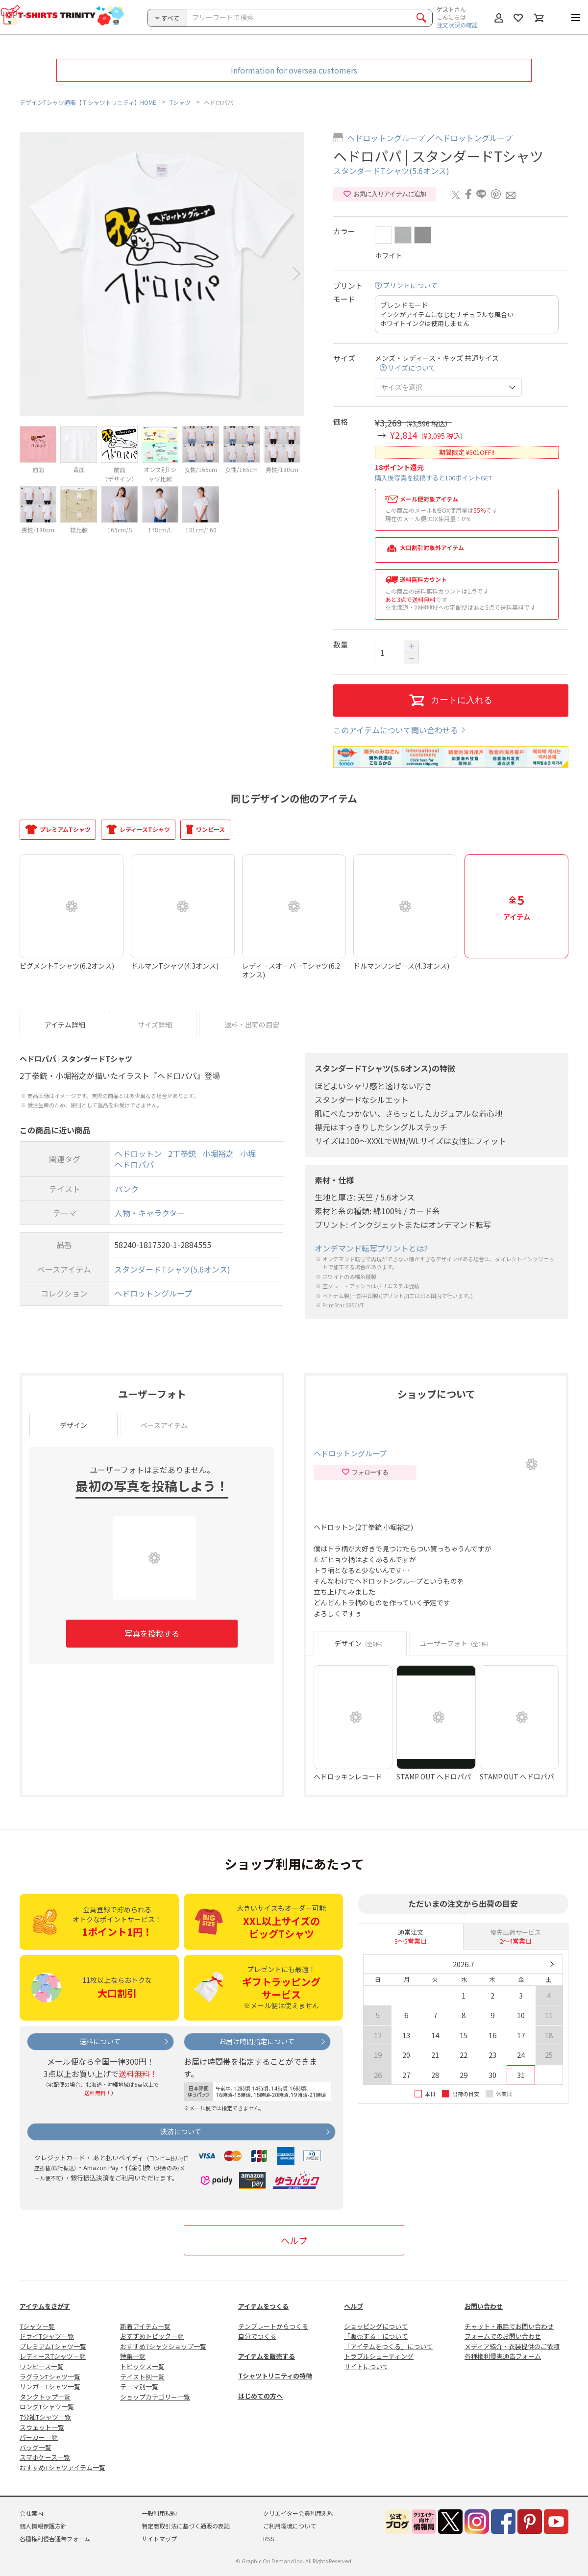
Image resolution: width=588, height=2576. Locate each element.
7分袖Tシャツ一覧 (45, 2417)
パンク (127, 1189)
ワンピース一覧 (42, 2366)
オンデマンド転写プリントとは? (371, 1248)
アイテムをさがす (45, 2306)
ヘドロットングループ (386, 138)
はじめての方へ (260, 2396)
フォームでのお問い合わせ (503, 2336)
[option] (162, 274)
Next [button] (296, 273)
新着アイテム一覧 (145, 2326)
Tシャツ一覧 (37, 2326)
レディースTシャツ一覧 (53, 2356)
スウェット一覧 (42, 2427)
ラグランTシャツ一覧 (50, 2376)
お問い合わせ (484, 2306)
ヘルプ (294, 2240)
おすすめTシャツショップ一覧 (163, 2346)
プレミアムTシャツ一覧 (53, 2346)
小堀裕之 (218, 1153)
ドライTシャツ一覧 (47, 2336)
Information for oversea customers (294, 70)
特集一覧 (133, 2356)
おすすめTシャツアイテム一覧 (62, 2467)
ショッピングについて (376, 2326)
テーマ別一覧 (139, 2386)
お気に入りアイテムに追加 (384, 194)
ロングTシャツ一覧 (47, 2406)
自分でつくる (257, 2336)
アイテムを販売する (266, 2356)
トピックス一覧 (142, 2366)
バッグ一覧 (35, 2447)
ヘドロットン (138, 1153)
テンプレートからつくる (273, 2326)
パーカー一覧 (39, 2437)
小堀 (248, 1153)
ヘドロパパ (134, 1165)
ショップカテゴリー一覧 (155, 2396)
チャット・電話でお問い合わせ (509, 2326)
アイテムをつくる (263, 2306)
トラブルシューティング (379, 2356)
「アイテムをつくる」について (388, 2346)
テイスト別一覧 (142, 2376)
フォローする (365, 1472)
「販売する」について (376, 2336)
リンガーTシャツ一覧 (50, 2386)
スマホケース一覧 (45, 2457)
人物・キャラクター (150, 1213)
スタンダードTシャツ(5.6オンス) (391, 170)
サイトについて (366, 2366)
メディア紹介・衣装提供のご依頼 (512, 2346)
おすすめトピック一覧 (152, 2336)
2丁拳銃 (182, 1153)
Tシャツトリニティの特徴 (275, 2375)
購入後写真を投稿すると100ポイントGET (433, 477)
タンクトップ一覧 (45, 2396)
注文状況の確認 (457, 25)
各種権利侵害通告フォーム (503, 2356)
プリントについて (410, 285)
